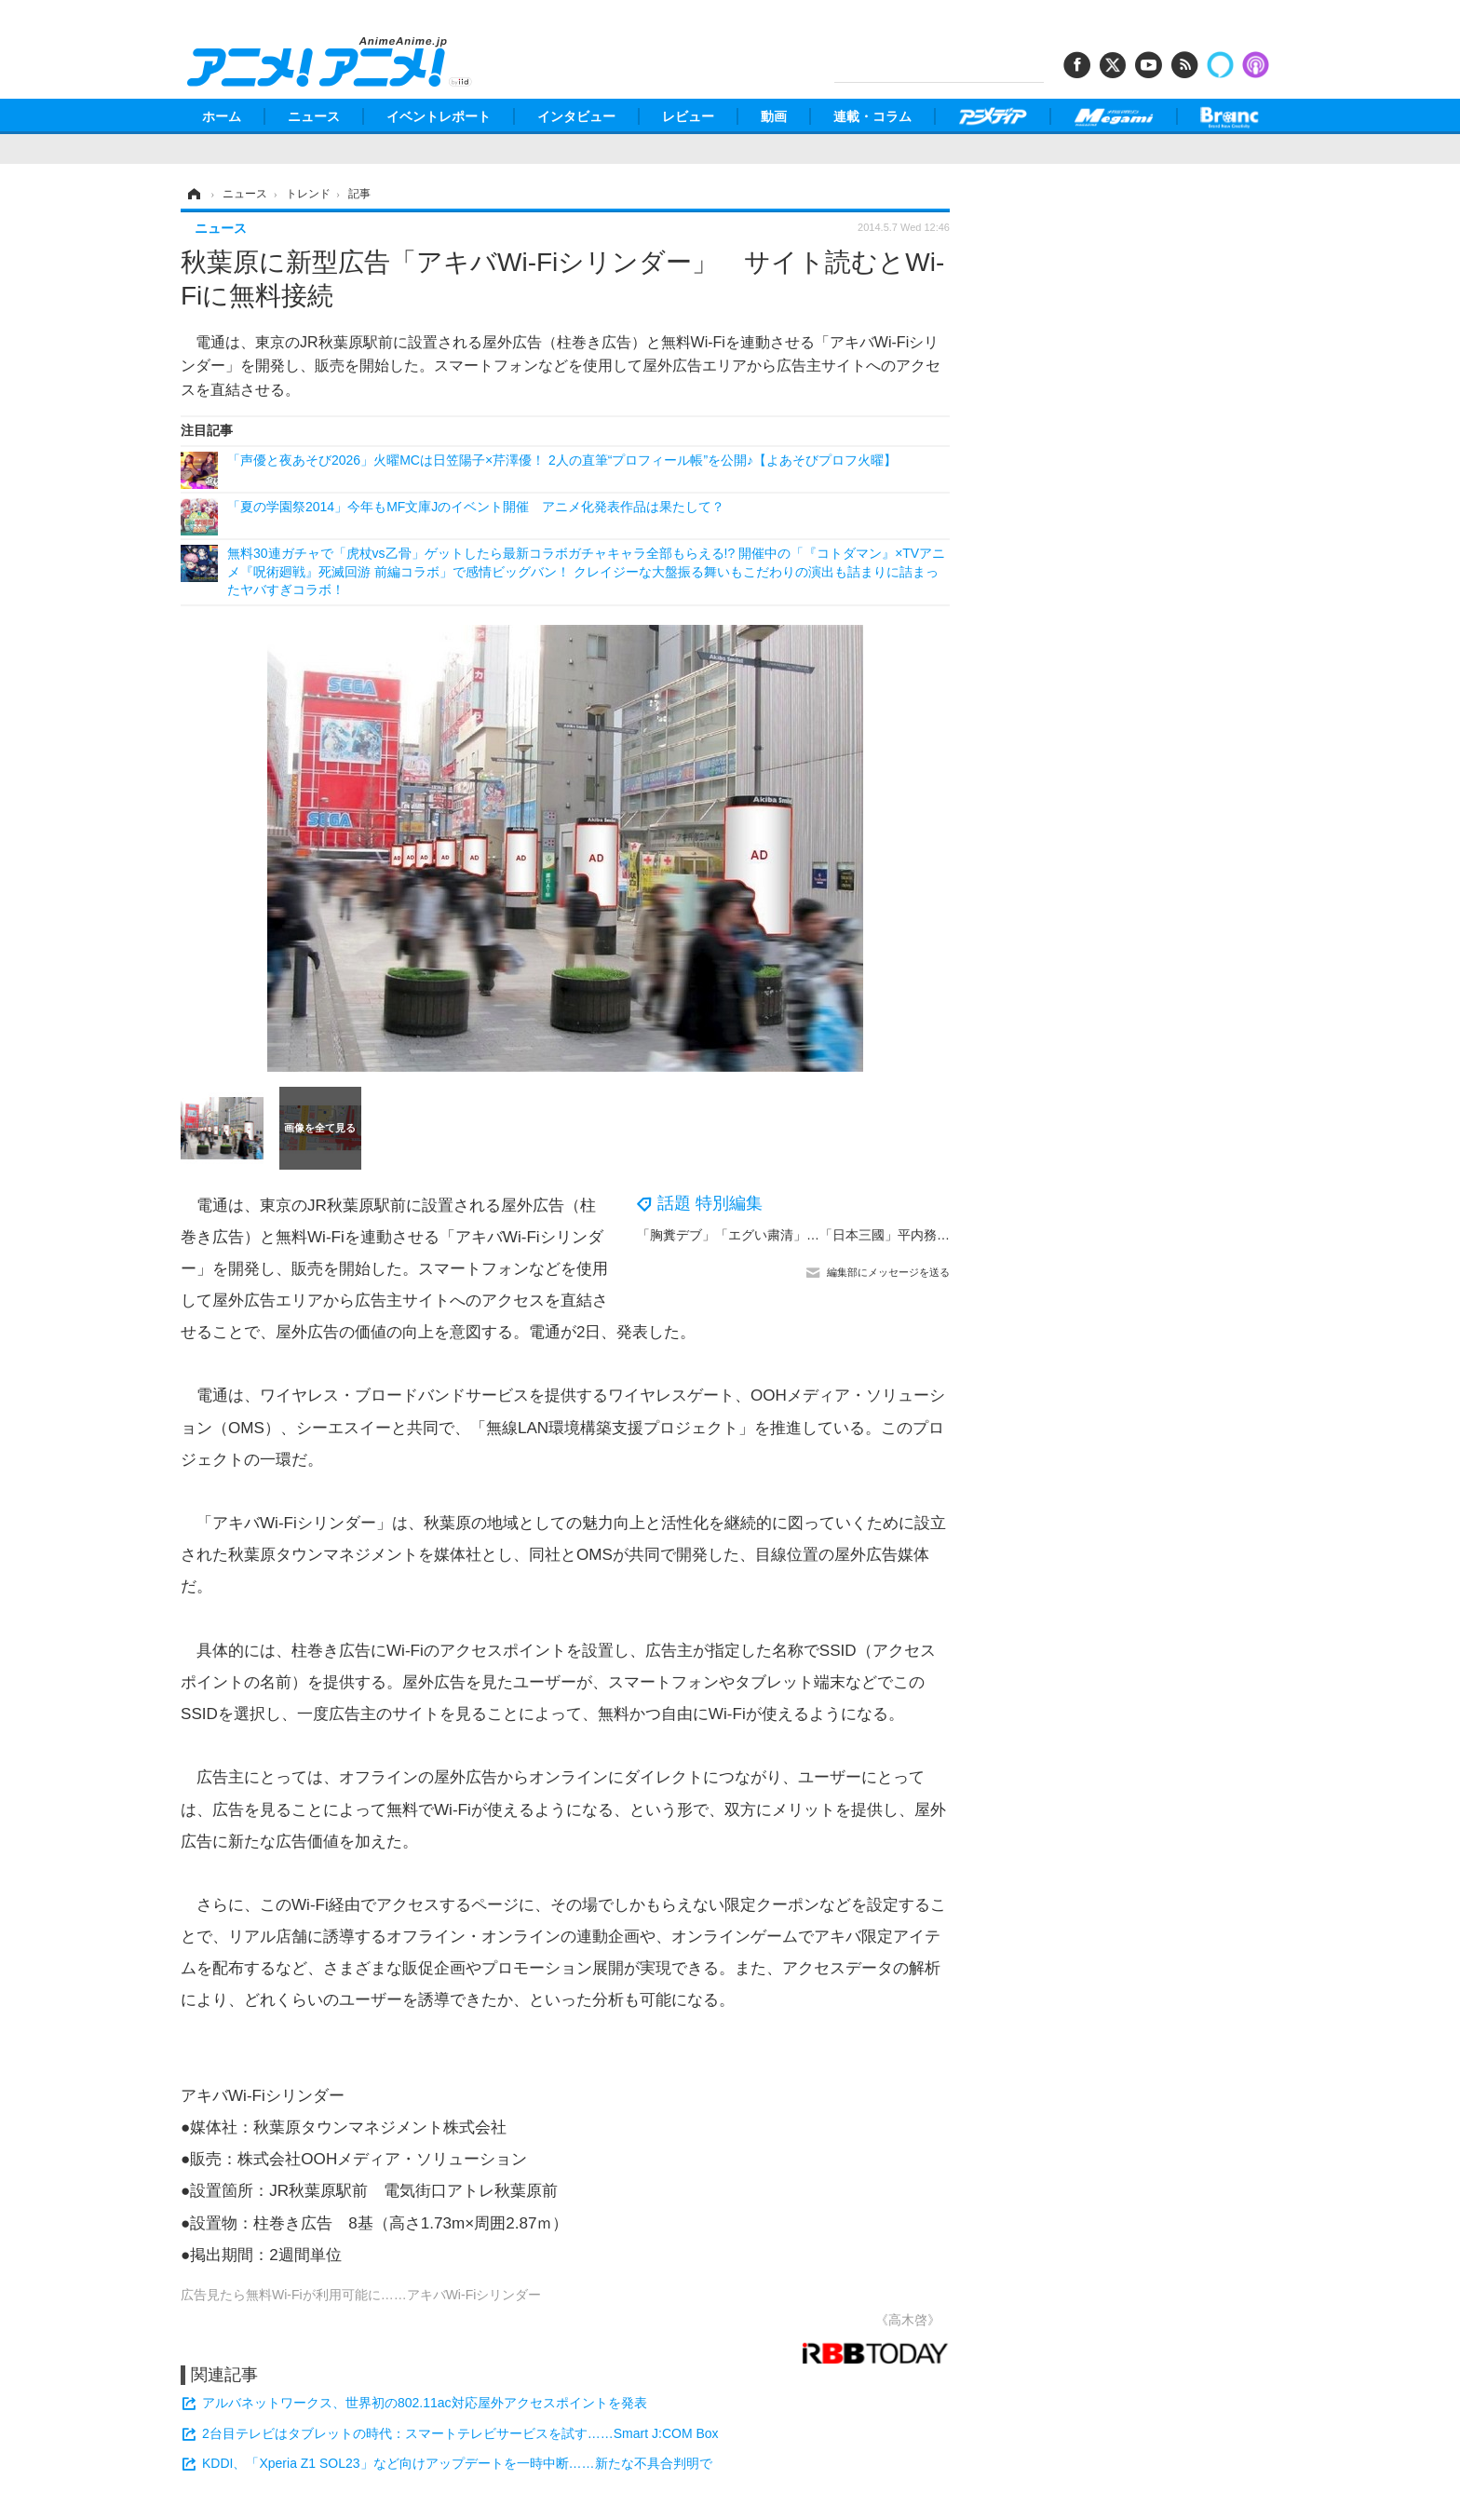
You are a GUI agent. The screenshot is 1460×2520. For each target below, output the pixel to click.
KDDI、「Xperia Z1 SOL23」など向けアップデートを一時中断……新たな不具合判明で (457, 2463)
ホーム (221, 116)
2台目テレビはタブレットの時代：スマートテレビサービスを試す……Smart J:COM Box (460, 2433)
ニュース (314, 116)
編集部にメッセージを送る (888, 1272)
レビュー (688, 116)
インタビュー (576, 116)
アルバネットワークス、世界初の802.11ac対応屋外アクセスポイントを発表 (424, 2402)
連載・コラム (872, 116)
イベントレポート (438, 116)
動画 (774, 116)
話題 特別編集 (710, 1203)
